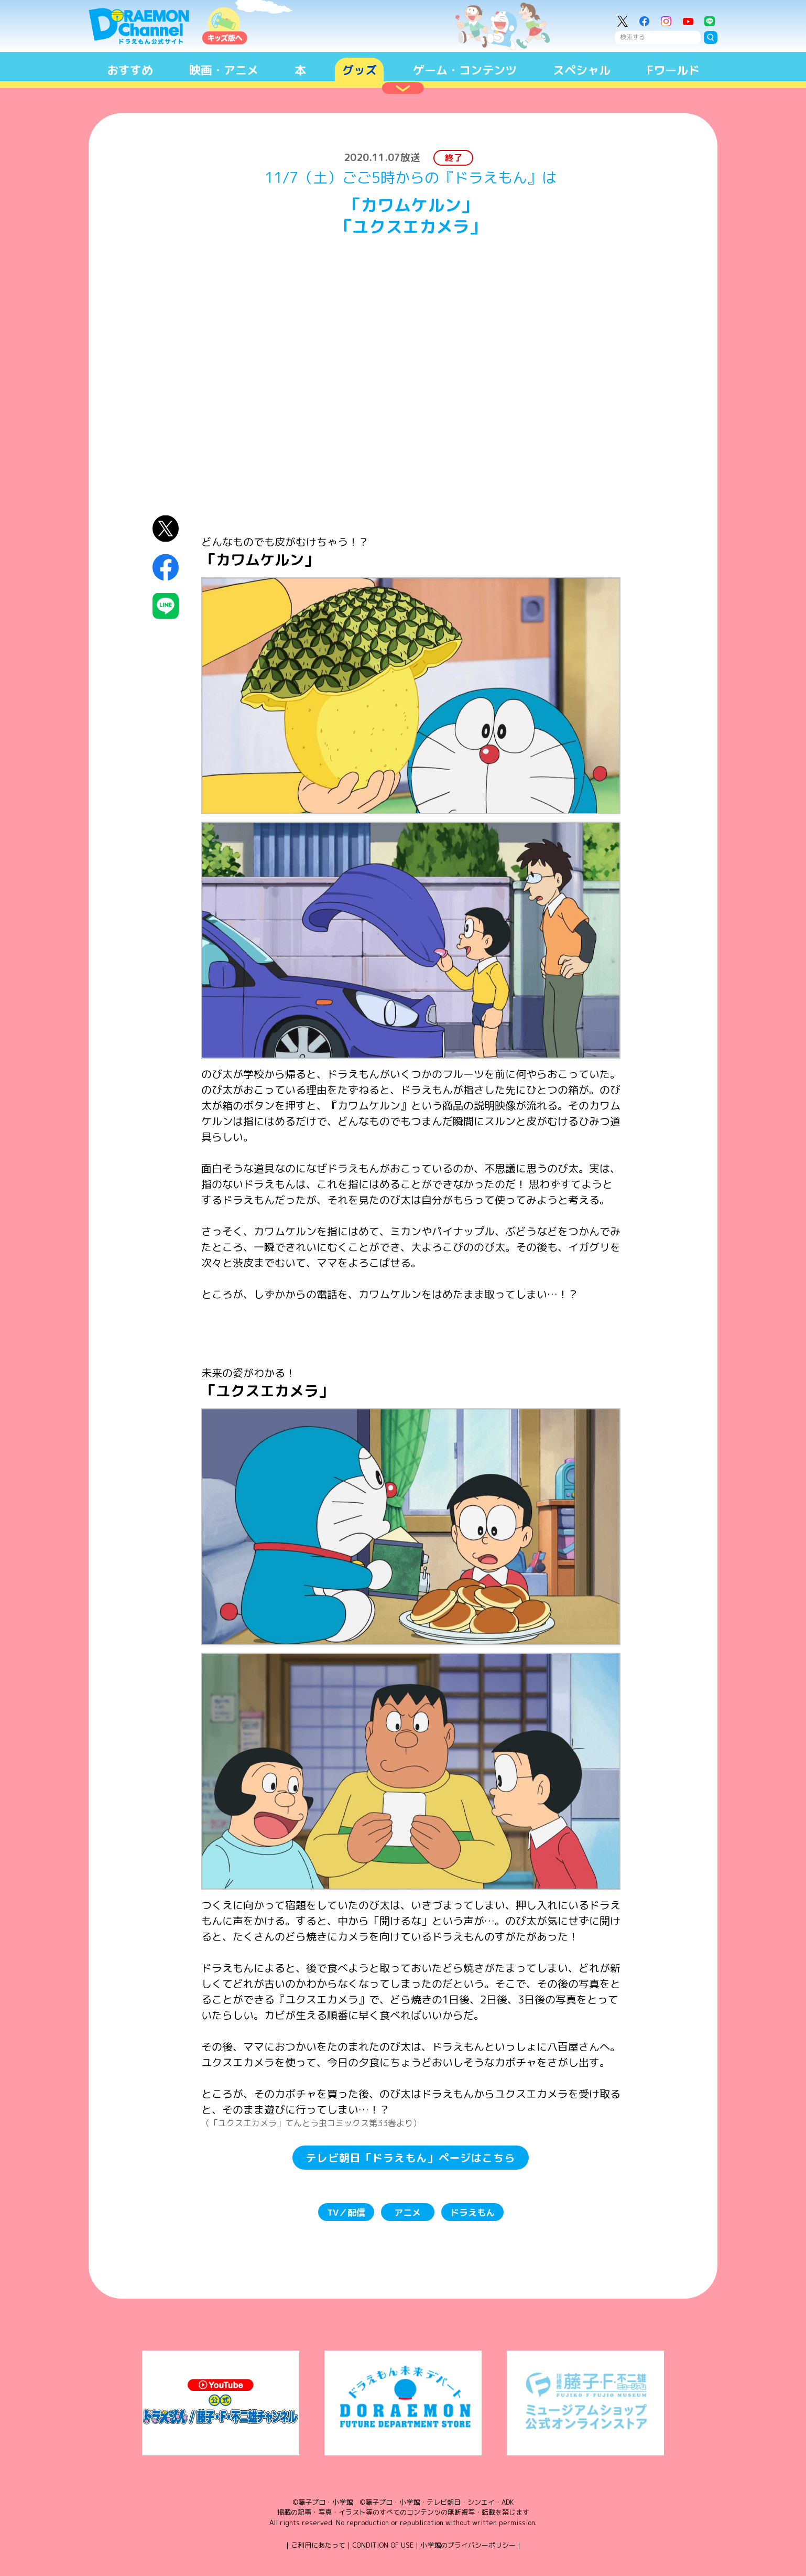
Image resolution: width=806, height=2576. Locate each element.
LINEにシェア (166, 605)
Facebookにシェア (166, 567)
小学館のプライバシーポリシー (468, 2545)
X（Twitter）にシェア (166, 528)
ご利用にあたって (318, 2545)
